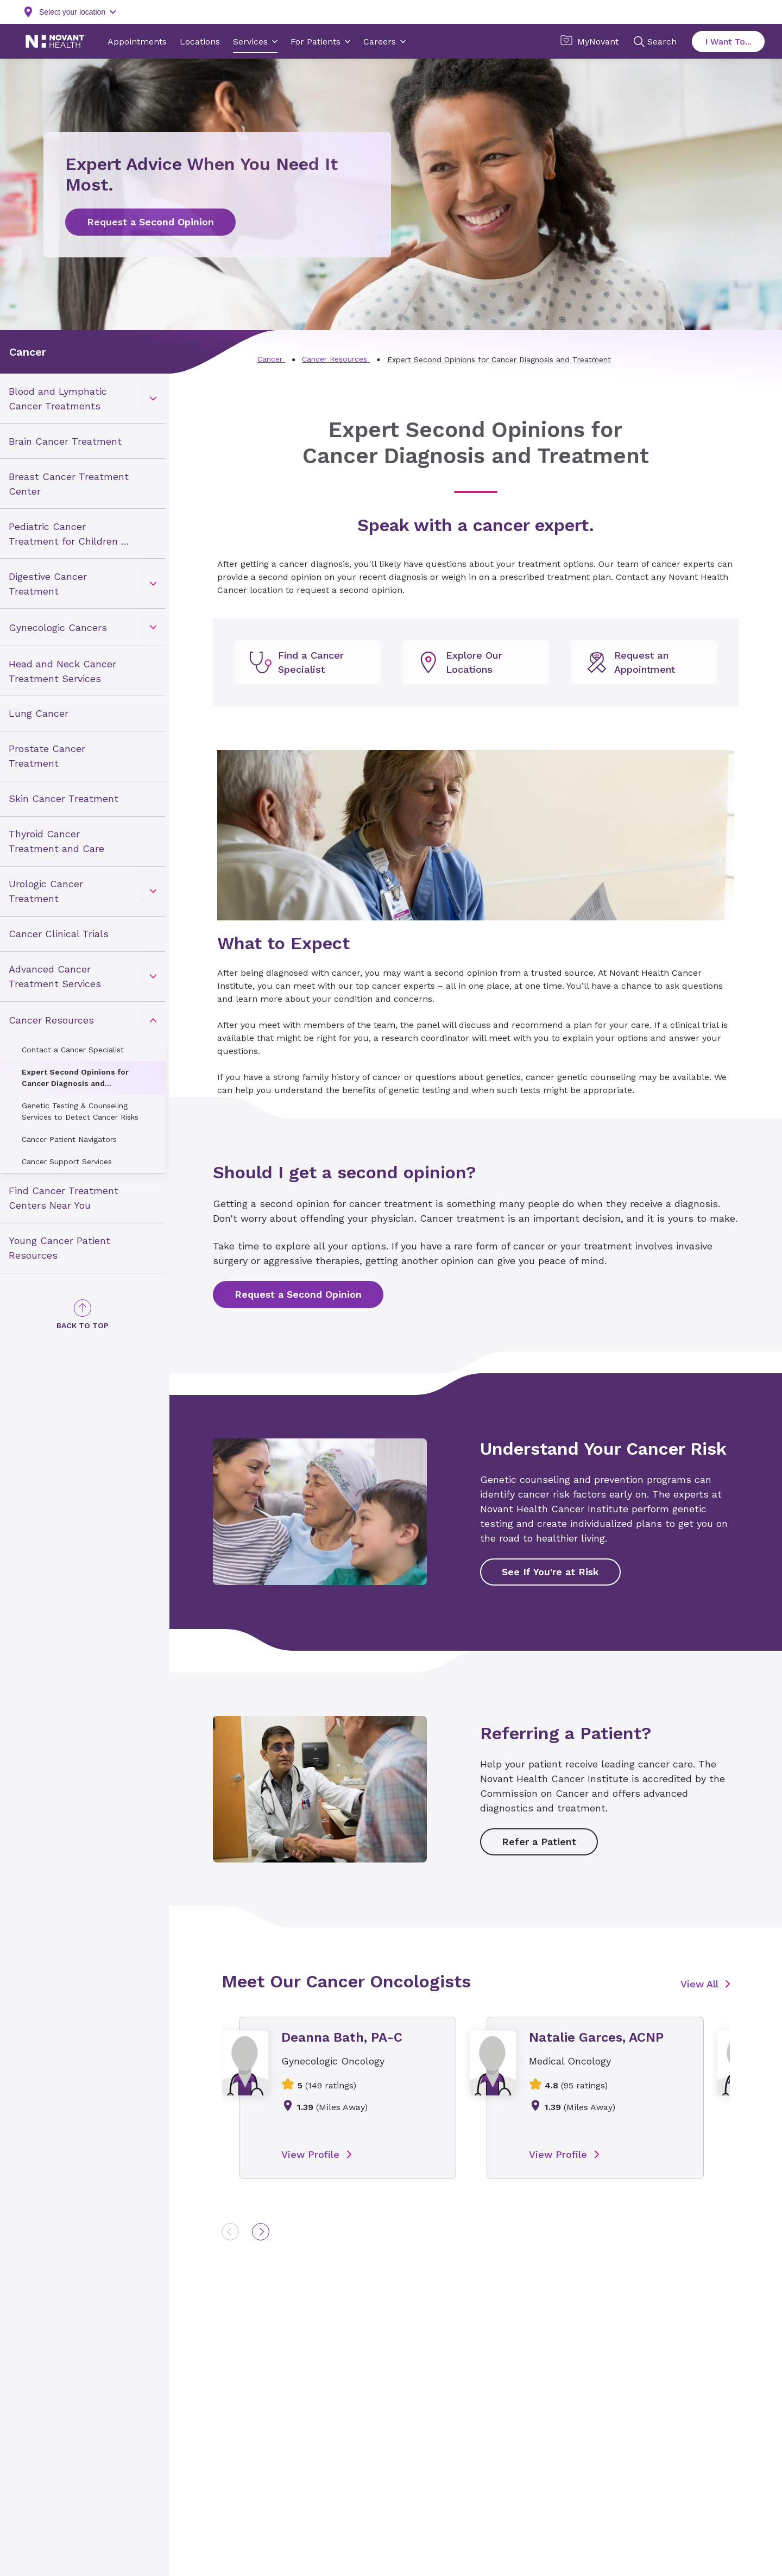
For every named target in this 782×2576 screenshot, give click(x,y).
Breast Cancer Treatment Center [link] (69, 484)
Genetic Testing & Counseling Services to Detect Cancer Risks (80, 1111)
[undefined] (308, 662)
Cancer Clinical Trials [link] (59, 933)
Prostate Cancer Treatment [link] (47, 756)
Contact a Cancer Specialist (73, 1049)
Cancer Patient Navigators (69, 1139)
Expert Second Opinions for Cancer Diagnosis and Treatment (75, 1078)
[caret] (153, 398)
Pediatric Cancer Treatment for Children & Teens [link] (68, 534)
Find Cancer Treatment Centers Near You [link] (63, 1198)
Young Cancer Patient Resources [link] (59, 1248)
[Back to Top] (82, 1314)
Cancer (27, 351)
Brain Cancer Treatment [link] (65, 441)
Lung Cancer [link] (38, 713)
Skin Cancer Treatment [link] (63, 798)
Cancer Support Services (67, 1161)
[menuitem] (82, 399)
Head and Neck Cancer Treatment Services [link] (62, 671)
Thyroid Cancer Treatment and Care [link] (56, 841)
